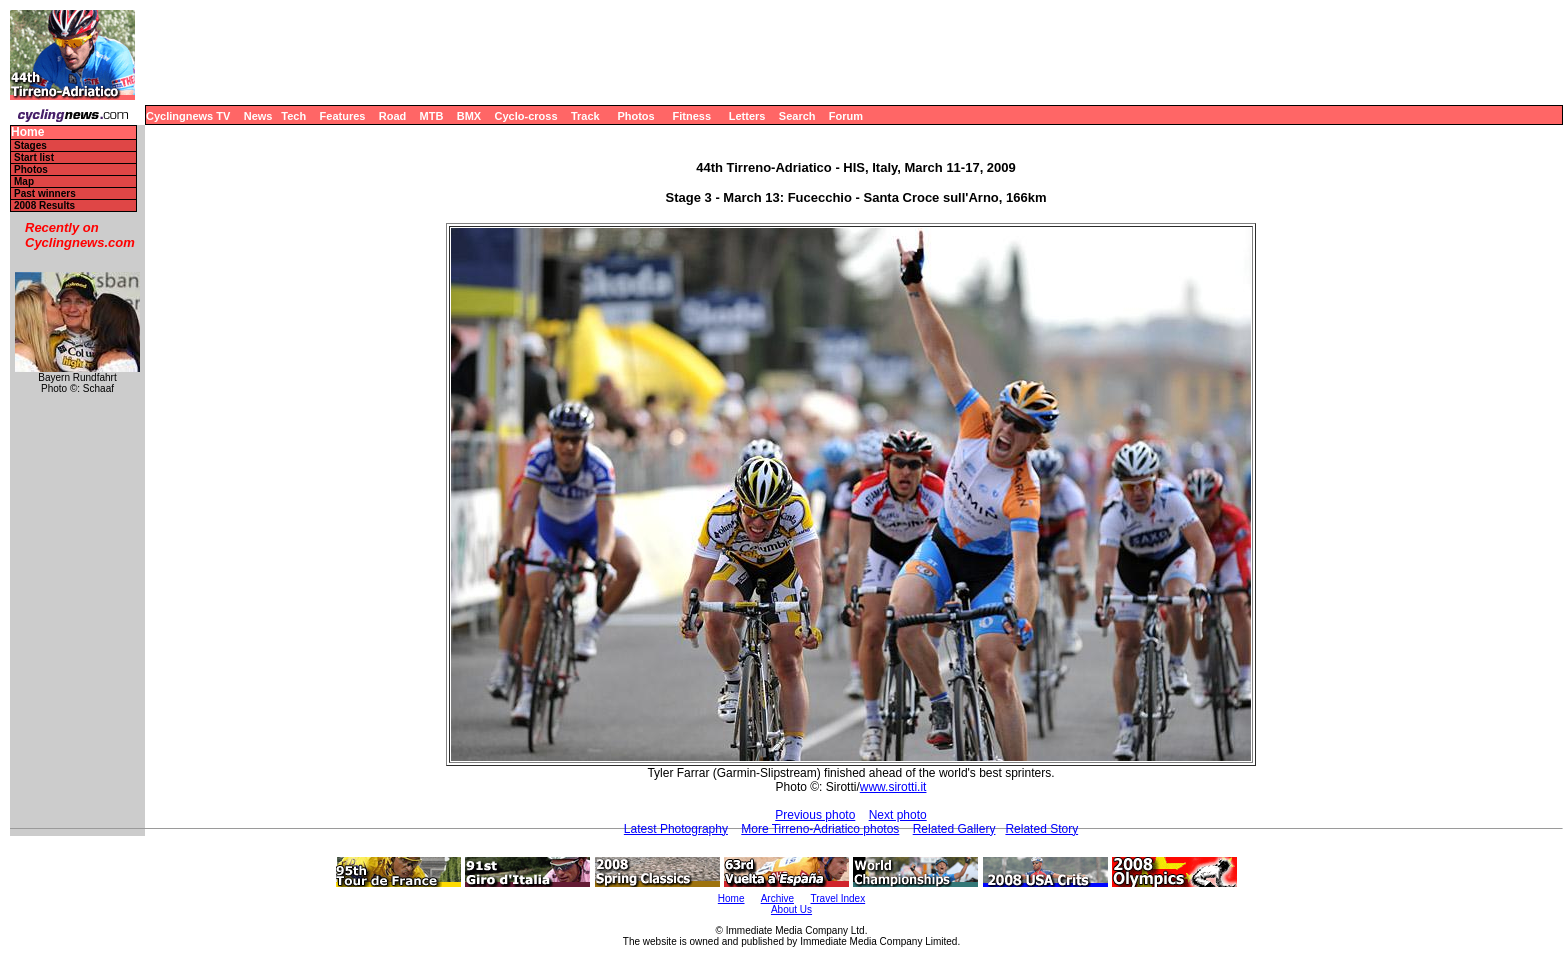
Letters (747, 116)
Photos (635, 116)
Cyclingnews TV (188, 116)
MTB (432, 116)
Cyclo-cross (526, 116)
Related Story (1041, 829)
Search (797, 116)
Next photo (898, 815)
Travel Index (838, 898)
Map (24, 181)
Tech (293, 116)
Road (393, 116)
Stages (30, 145)
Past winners (45, 193)
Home (27, 132)
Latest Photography (676, 829)
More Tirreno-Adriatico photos (820, 829)
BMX (469, 116)
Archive (777, 898)
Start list (34, 157)
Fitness (691, 116)
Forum (846, 116)
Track (585, 116)
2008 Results (44, 205)
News (258, 116)
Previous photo (815, 815)
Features (343, 116)
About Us (791, 909)
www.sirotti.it (893, 787)
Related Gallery (954, 829)
